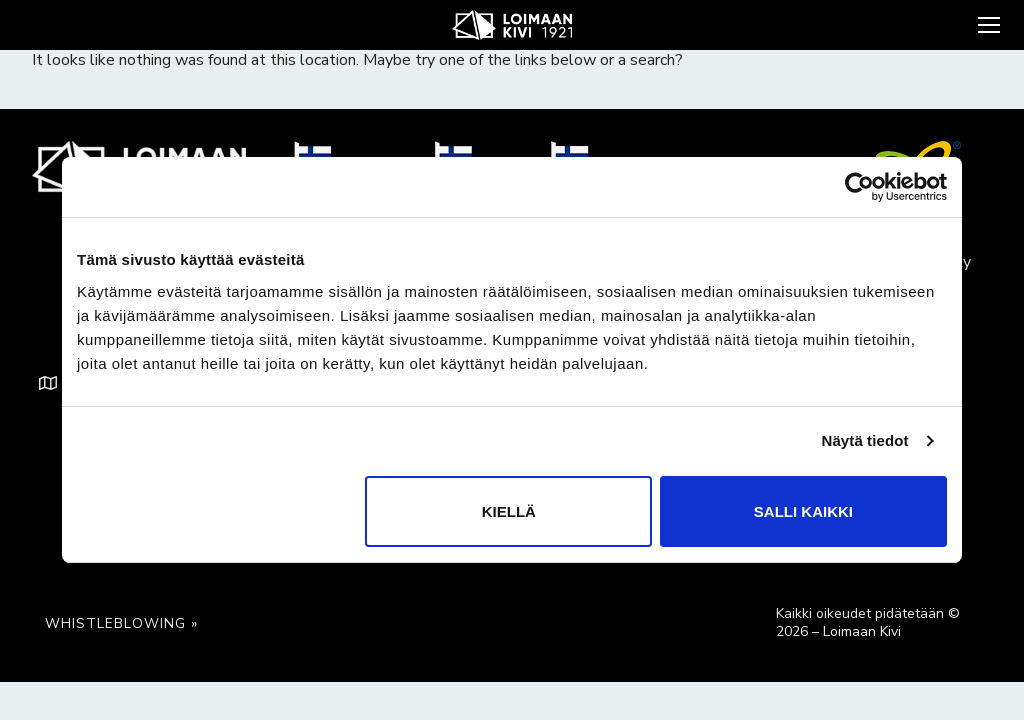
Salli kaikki (803, 511)
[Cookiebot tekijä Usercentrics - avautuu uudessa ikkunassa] (859, 187)
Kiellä (509, 511)
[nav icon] (987, 25)
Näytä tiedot (865, 440)
